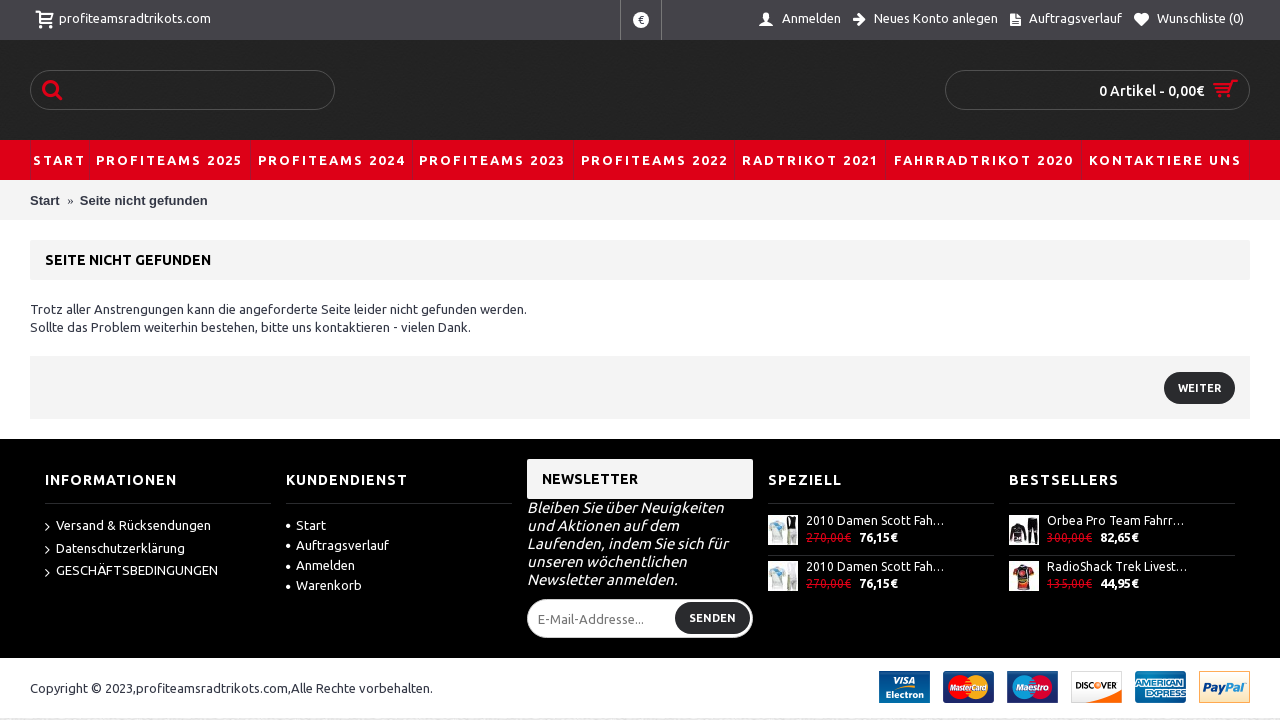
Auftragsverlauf (337, 545)
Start (306, 525)
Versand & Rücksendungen (128, 526)
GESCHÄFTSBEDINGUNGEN (131, 571)
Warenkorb (324, 585)
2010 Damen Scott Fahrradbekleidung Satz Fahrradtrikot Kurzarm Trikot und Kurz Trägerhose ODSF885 (877, 566)
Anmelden (320, 565)
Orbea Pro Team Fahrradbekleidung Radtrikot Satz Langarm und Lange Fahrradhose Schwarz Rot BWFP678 (1118, 520)
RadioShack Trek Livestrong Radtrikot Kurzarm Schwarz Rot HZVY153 (1118, 566)
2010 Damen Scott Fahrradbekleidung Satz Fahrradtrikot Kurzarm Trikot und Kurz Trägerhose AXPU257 (877, 520)
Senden (712, 618)
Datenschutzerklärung (115, 549)
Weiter (1199, 388)
